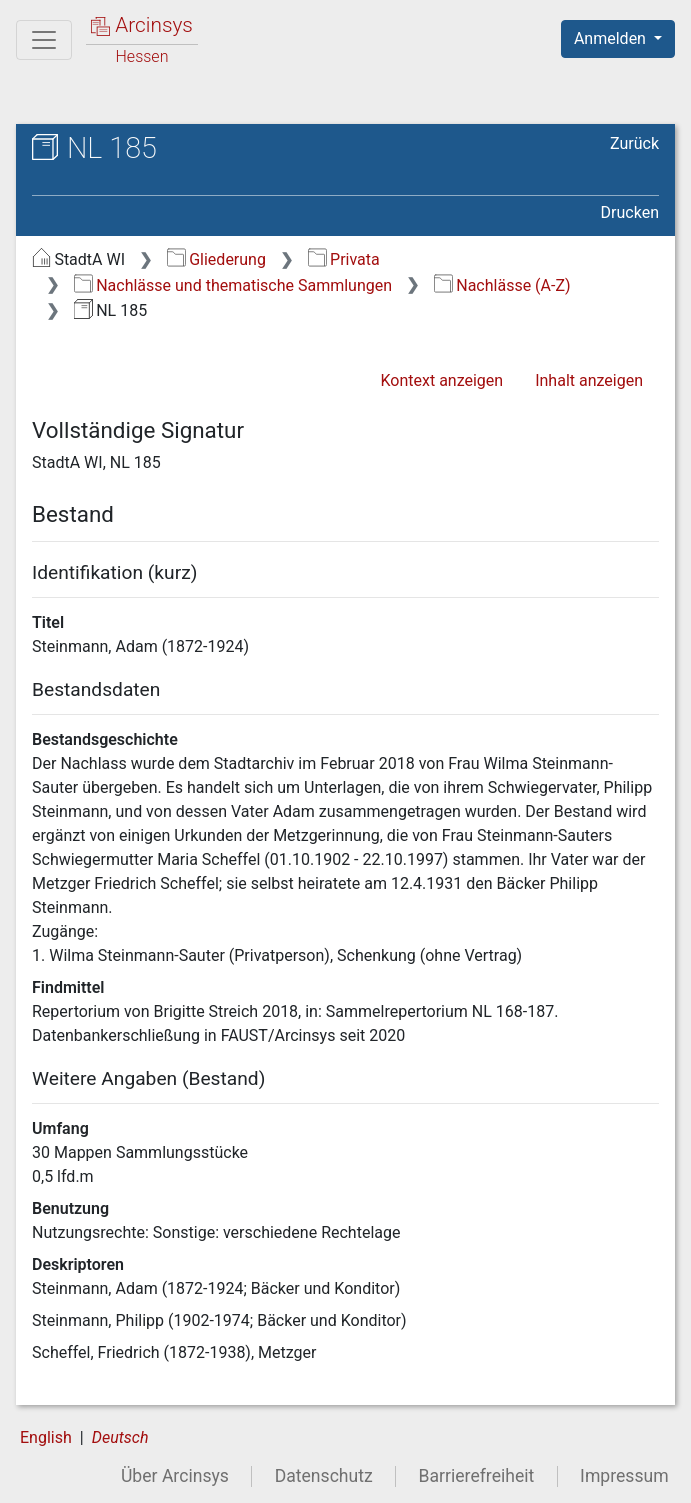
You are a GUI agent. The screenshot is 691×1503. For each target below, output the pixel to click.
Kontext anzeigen (441, 380)
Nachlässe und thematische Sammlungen (233, 285)
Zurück (634, 143)
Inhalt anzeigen (589, 380)
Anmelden (612, 38)
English (46, 1437)
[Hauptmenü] (44, 40)
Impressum (624, 1476)
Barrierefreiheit (477, 1476)
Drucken (630, 212)
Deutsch (120, 1437)
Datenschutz (324, 1476)
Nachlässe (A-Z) (502, 285)
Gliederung (216, 259)
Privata (344, 259)
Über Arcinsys (175, 1476)
